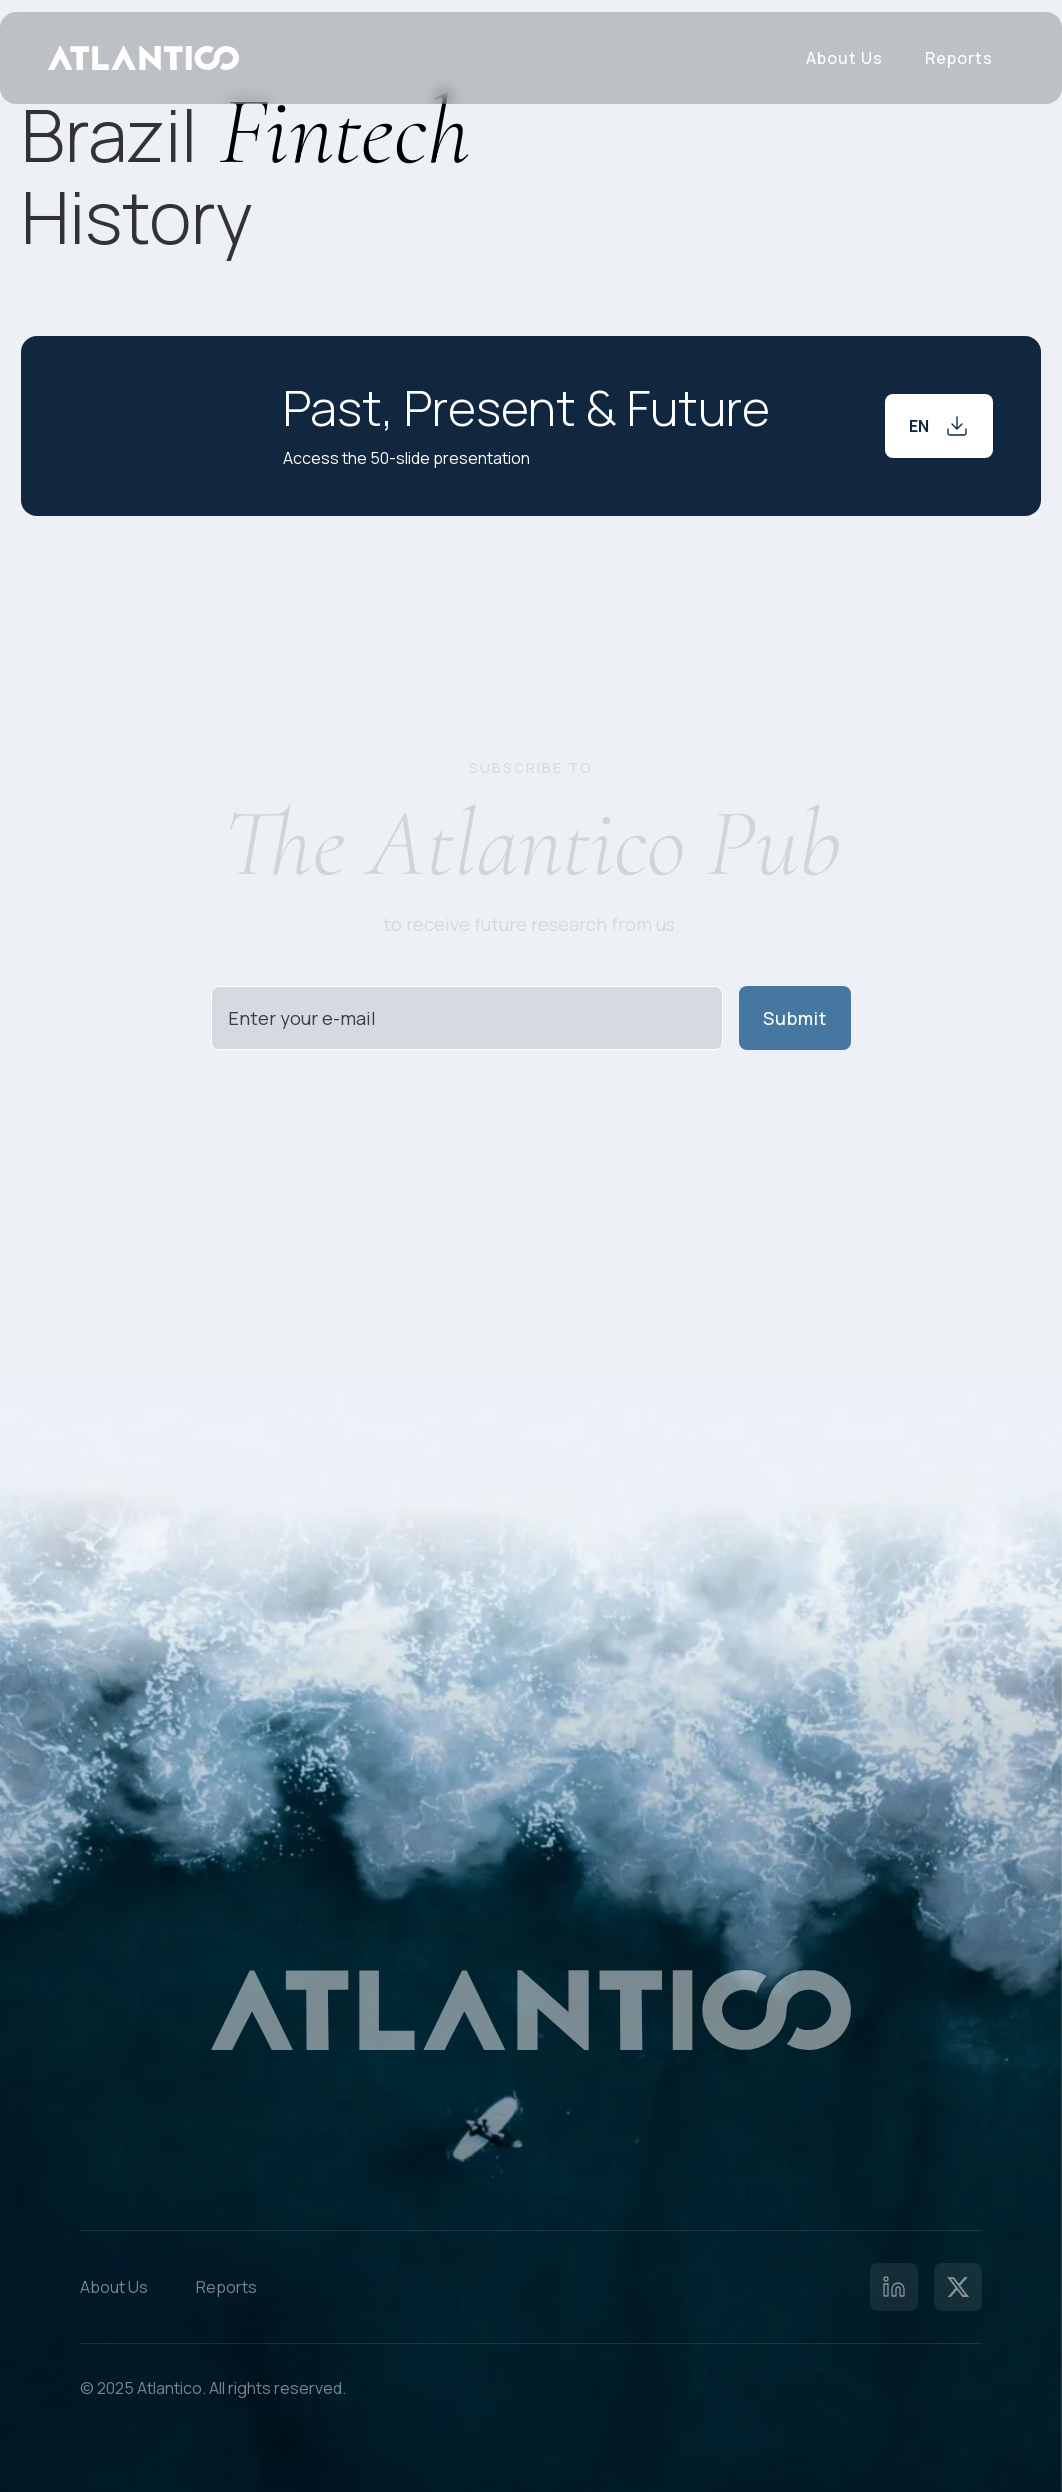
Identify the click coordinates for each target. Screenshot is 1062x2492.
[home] (143, 58)
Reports (959, 58)
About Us (844, 58)
